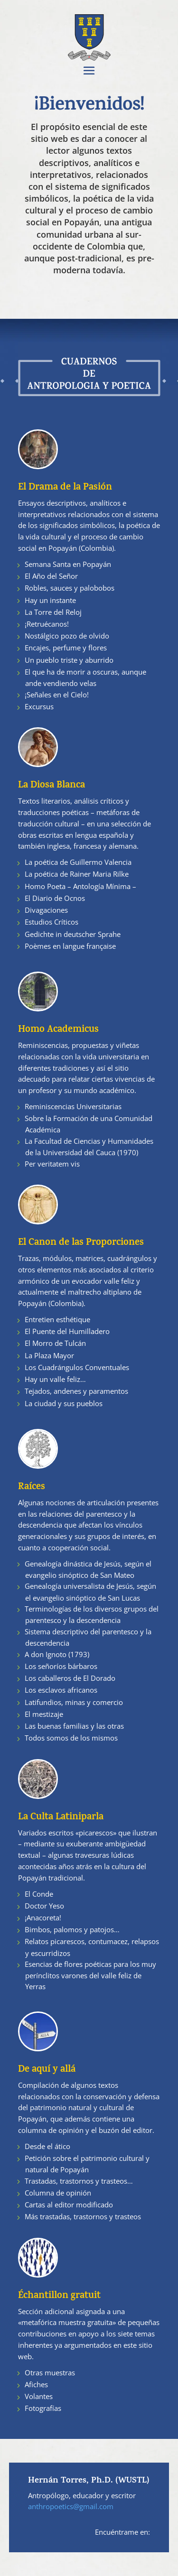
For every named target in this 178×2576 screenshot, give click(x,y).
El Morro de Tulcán (55, 1343)
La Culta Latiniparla (60, 1817)
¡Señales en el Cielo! (57, 694)
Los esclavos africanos (61, 1690)
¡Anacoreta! (43, 1917)
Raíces (31, 1487)
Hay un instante (50, 600)
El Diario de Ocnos (55, 898)
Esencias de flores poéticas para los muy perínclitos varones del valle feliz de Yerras (90, 1975)
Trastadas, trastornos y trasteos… (79, 2181)
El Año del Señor (51, 576)
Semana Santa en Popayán (68, 564)
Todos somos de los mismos (71, 1737)
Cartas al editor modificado (69, 2204)
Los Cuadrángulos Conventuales (77, 1367)
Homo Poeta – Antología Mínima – (80, 886)
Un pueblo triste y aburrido (69, 660)
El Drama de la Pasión (65, 488)
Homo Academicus (58, 1030)
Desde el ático (47, 2146)
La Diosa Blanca (51, 786)
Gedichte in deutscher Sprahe (73, 934)
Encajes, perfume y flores (66, 647)
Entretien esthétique (57, 1319)
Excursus (39, 706)
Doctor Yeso (44, 1905)
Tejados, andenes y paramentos (76, 1391)
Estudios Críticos (51, 922)
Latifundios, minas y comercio (74, 1702)
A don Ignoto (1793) (57, 1654)
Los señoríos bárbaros (61, 1666)
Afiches (36, 2384)
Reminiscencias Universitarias (73, 1106)
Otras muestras (50, 2372)
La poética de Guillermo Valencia (78, 862)
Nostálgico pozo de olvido (67, 635)
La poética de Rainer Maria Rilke (77, 874)
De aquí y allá (46, 2070)
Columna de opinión (58, 2192)
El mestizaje (44, 1714)
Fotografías (43, 2408)
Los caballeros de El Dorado (70, 1678)
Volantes (39, 2396)
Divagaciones (46, 910)
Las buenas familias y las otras (74, 1726)
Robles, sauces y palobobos (69, 588)
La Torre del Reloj (53, 612)
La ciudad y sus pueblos (64, 1403)
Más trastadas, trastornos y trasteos (83, 2216)
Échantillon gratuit (59, 2296)
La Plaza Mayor (49, 1355)
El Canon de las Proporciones (81, 1243)
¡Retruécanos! (47, 624)
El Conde (39, 1894)
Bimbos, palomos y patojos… (72, 1929)
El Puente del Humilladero (67, 1331)
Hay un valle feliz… (55, 1379)
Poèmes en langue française (70, 946)
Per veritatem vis (52, 1163)
